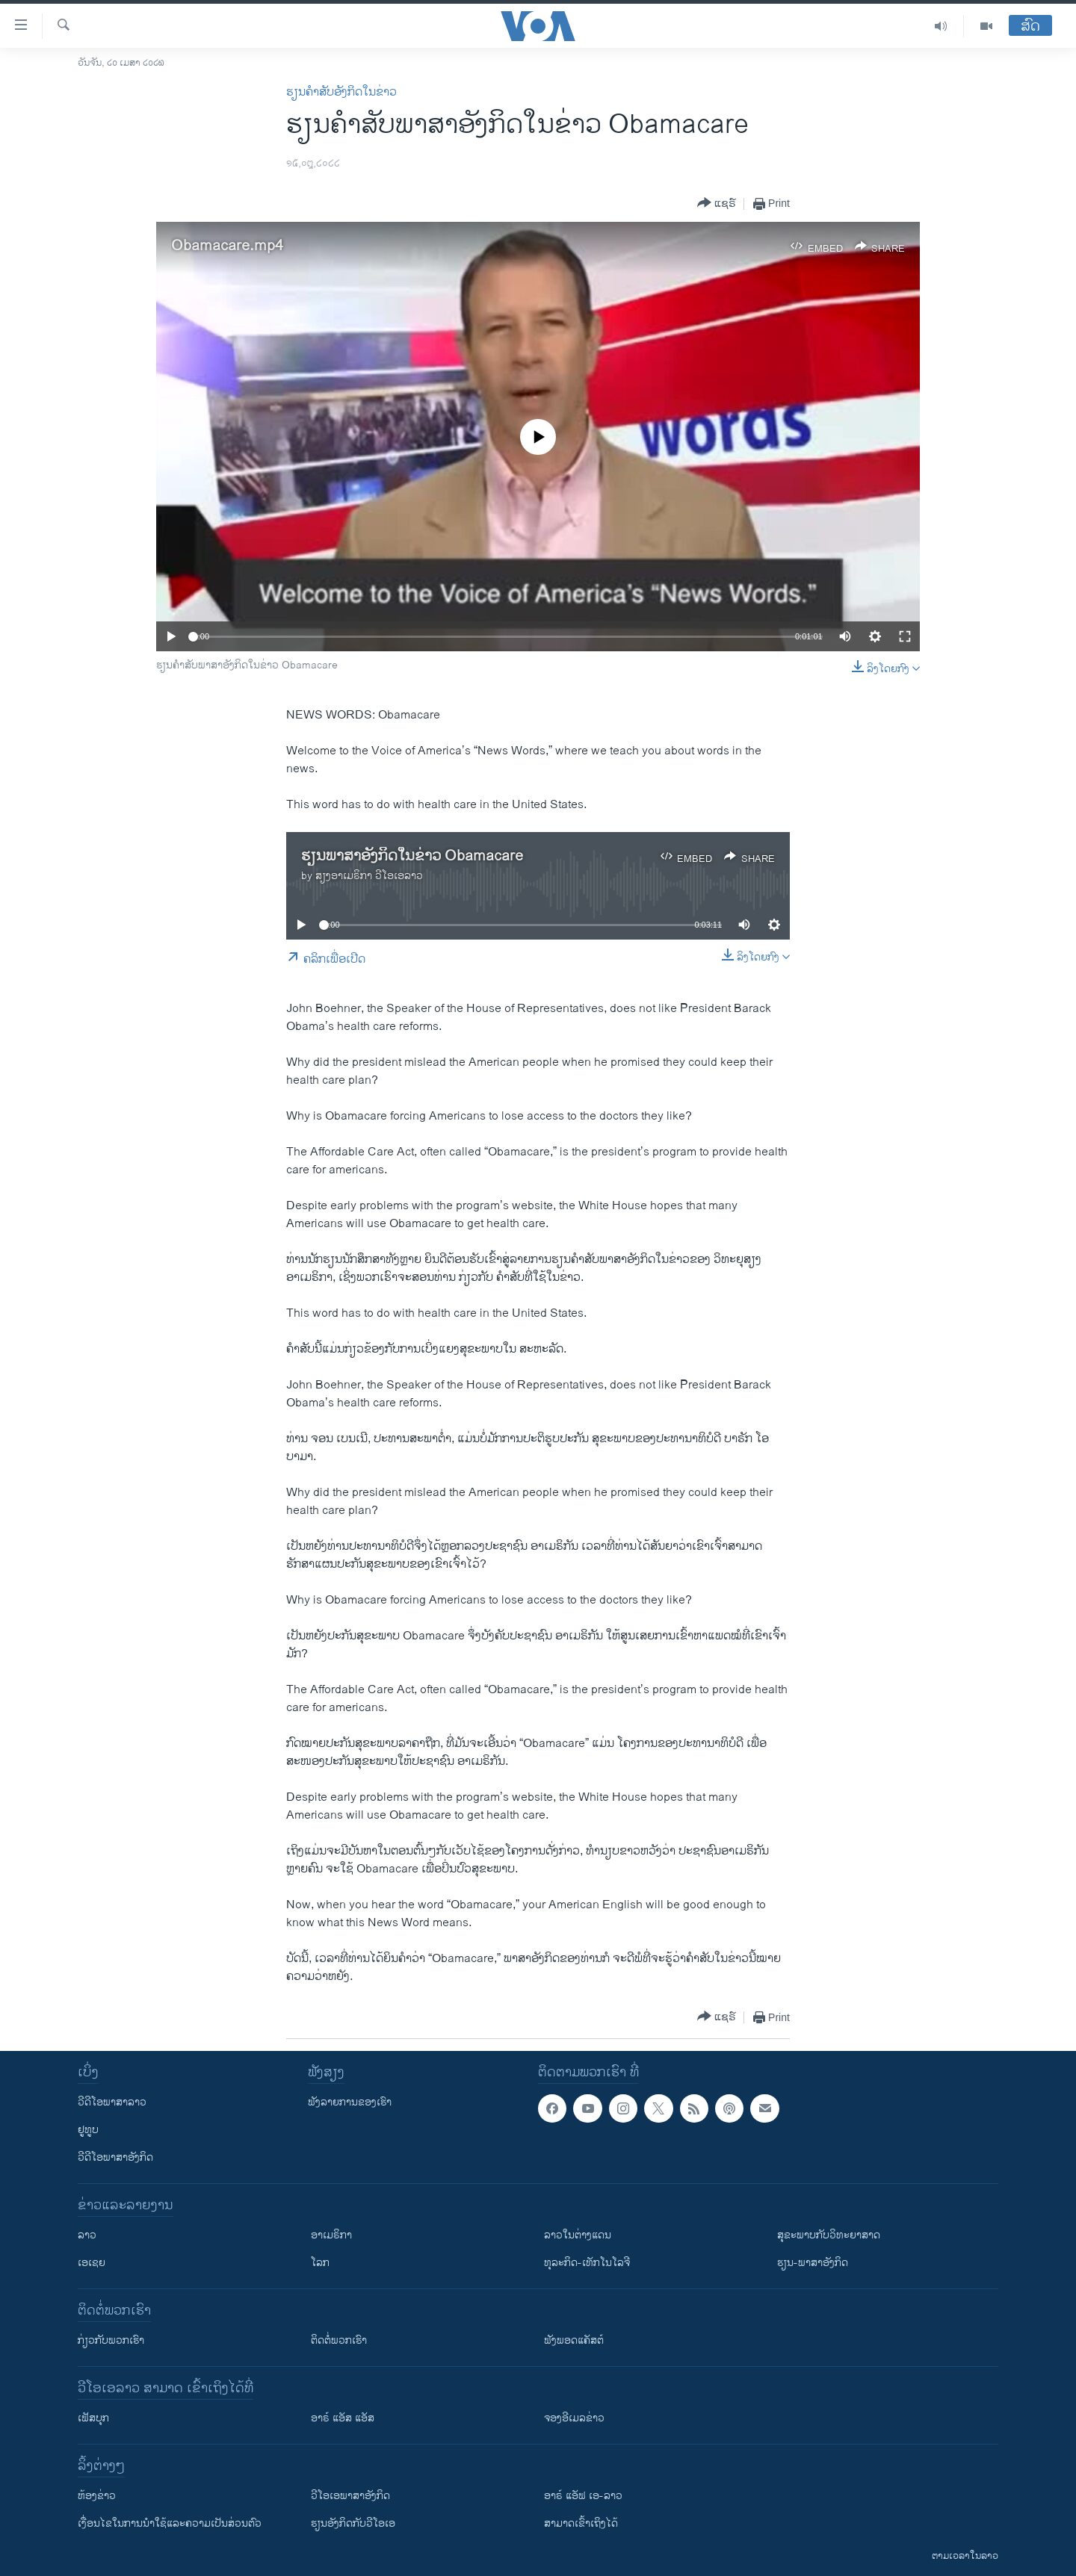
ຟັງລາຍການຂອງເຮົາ (350, 2102)
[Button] (716, 203)
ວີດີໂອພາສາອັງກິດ (115, 2157)
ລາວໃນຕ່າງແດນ (577, 2235)
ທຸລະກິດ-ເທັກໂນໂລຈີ (587, 2263)
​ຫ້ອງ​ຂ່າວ (97, 2496)
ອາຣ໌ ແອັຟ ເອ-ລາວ (583, 2496)
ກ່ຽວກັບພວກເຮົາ (111, 2340)
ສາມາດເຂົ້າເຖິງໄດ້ (581, 2523)
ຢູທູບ (88, 2130)
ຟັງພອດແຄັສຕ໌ (574, 2340)
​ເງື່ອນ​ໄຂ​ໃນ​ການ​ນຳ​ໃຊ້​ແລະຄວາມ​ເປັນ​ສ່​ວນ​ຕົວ (170, 2523)
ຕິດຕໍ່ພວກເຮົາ (339, 2340)
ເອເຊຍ (91, 2263)
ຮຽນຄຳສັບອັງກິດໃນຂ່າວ (341, 92)
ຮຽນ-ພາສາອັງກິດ (812, 2263)
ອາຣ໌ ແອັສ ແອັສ (342, 2418)
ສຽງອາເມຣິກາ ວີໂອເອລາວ (369, 875)
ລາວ (87, 2235)
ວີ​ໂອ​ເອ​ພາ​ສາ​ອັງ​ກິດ (350, 2496)
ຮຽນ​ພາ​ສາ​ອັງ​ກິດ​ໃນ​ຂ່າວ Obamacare (412, 856)
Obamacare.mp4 (227, 246)
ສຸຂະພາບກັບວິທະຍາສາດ (828, 2235)
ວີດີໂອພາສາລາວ (112, 2102)
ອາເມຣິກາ (331, 2235)
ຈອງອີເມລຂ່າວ (574, 2418)
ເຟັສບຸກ (93, 2418)
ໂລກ (320, 2263)
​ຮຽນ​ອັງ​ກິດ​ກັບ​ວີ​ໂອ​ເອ (353, 2523)
